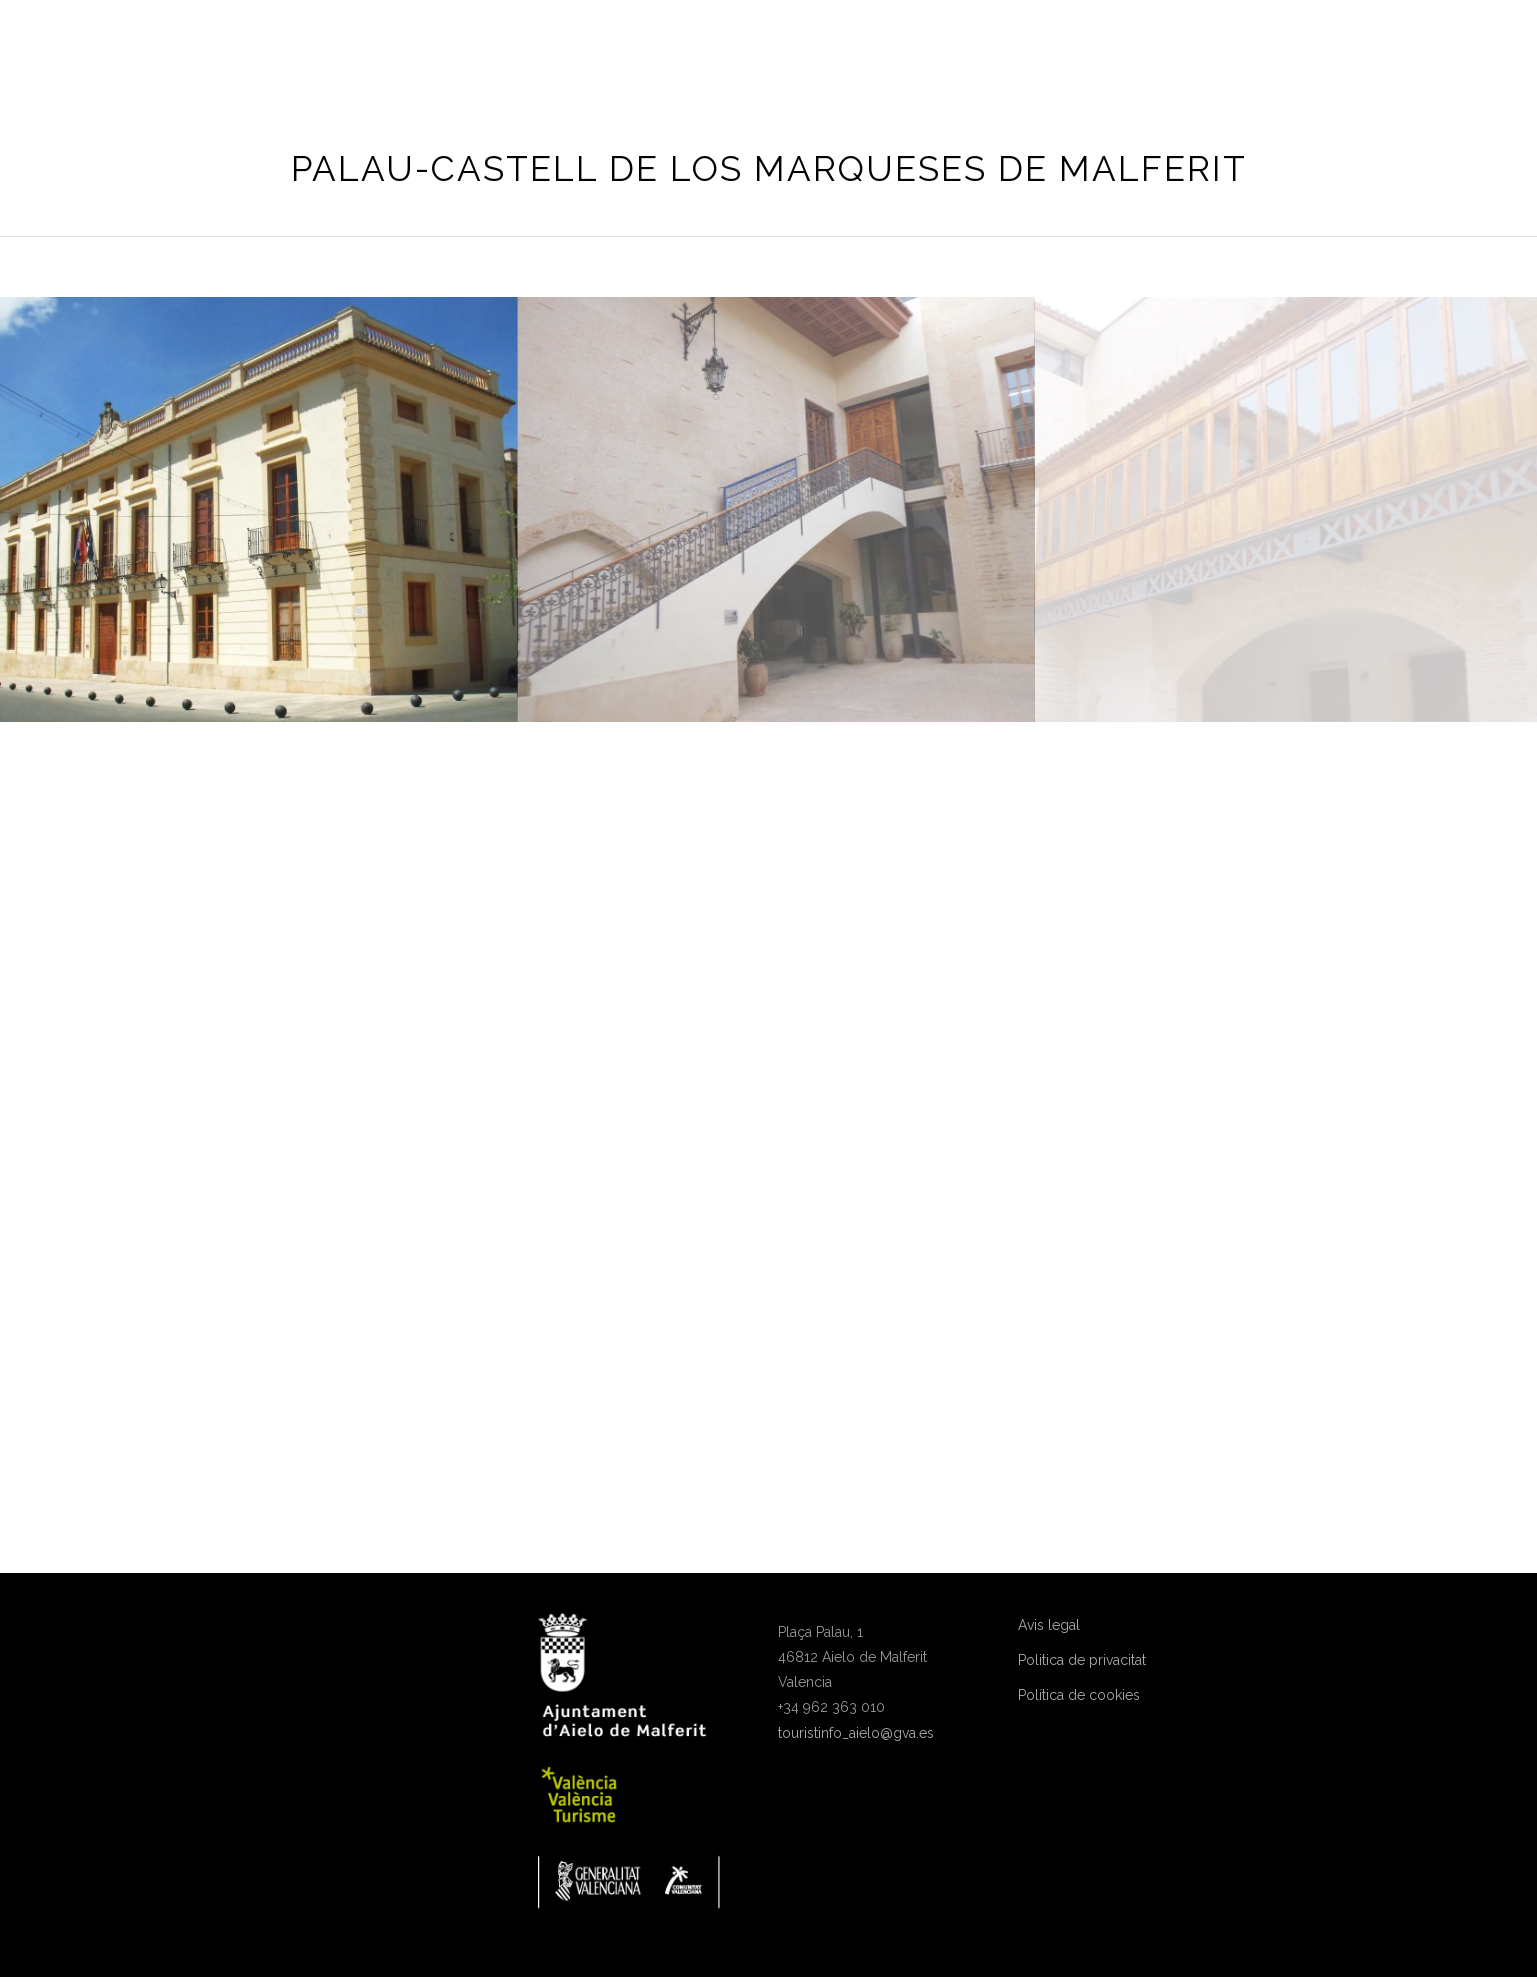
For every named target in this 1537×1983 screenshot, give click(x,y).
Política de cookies (1079, 1695)
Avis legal (1049, 1625)
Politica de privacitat (1082, 1660)
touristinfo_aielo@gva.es (856, 1733)
